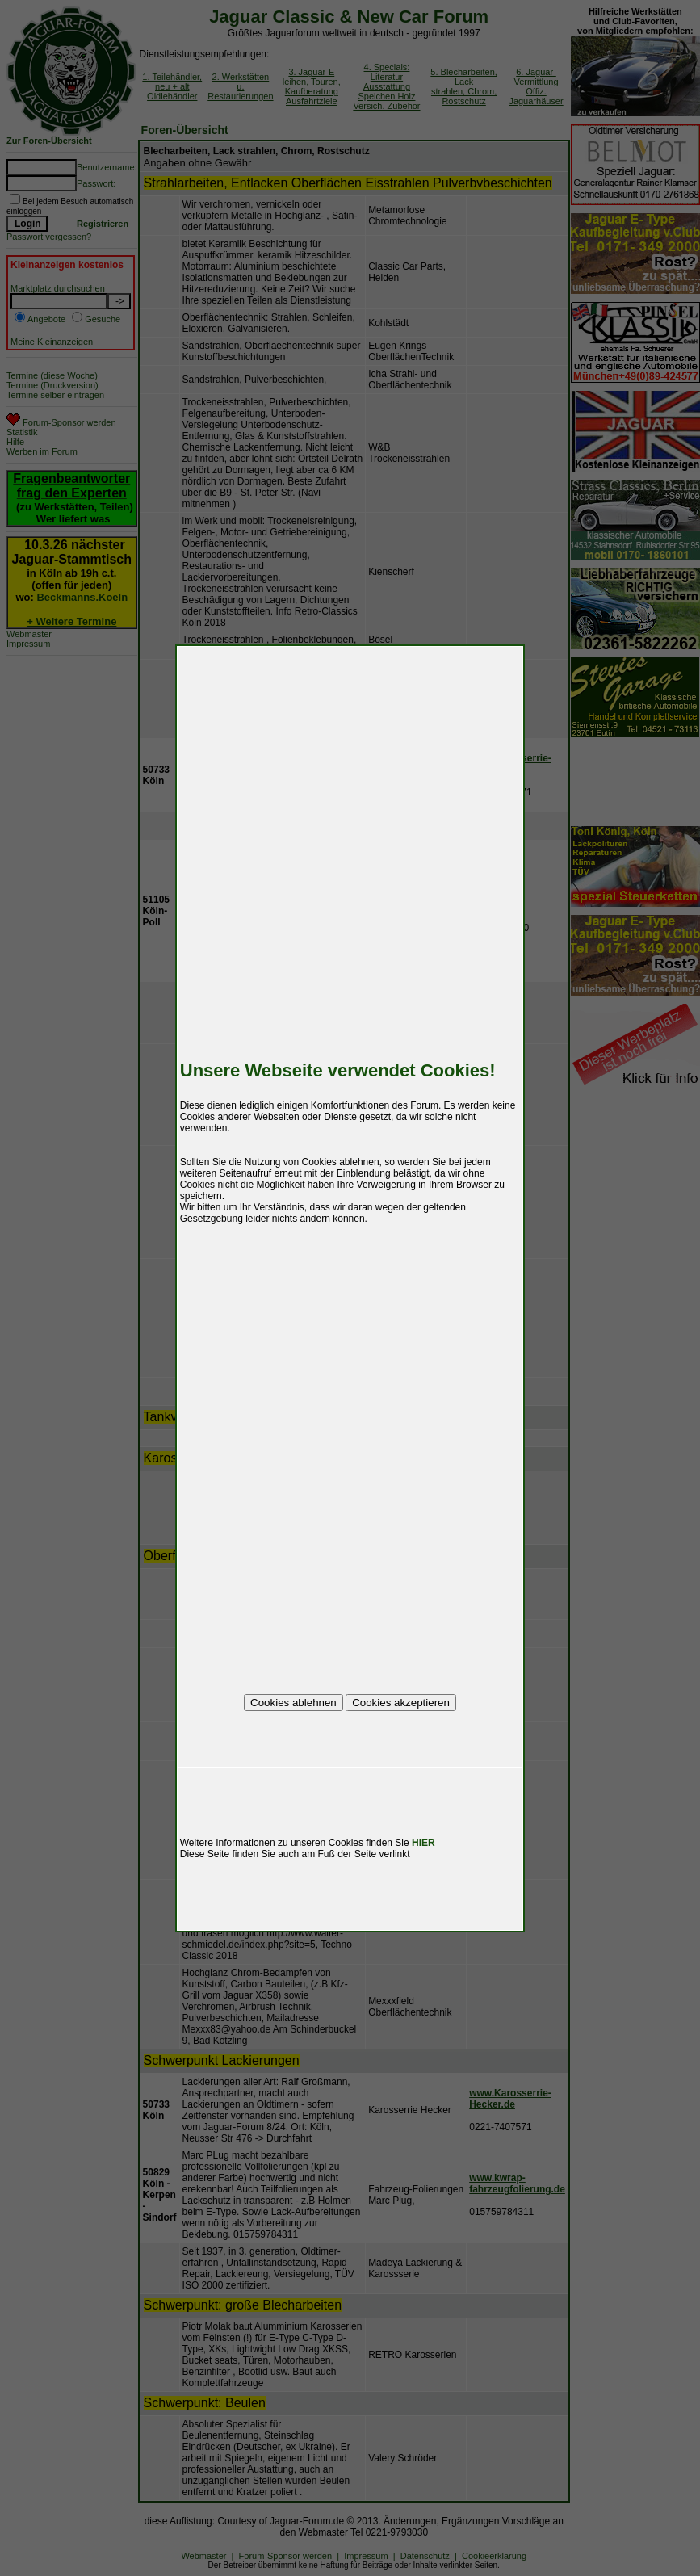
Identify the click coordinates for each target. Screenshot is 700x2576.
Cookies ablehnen (293, 1703)
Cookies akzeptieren (401, 1703)
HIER (423, 1842)
